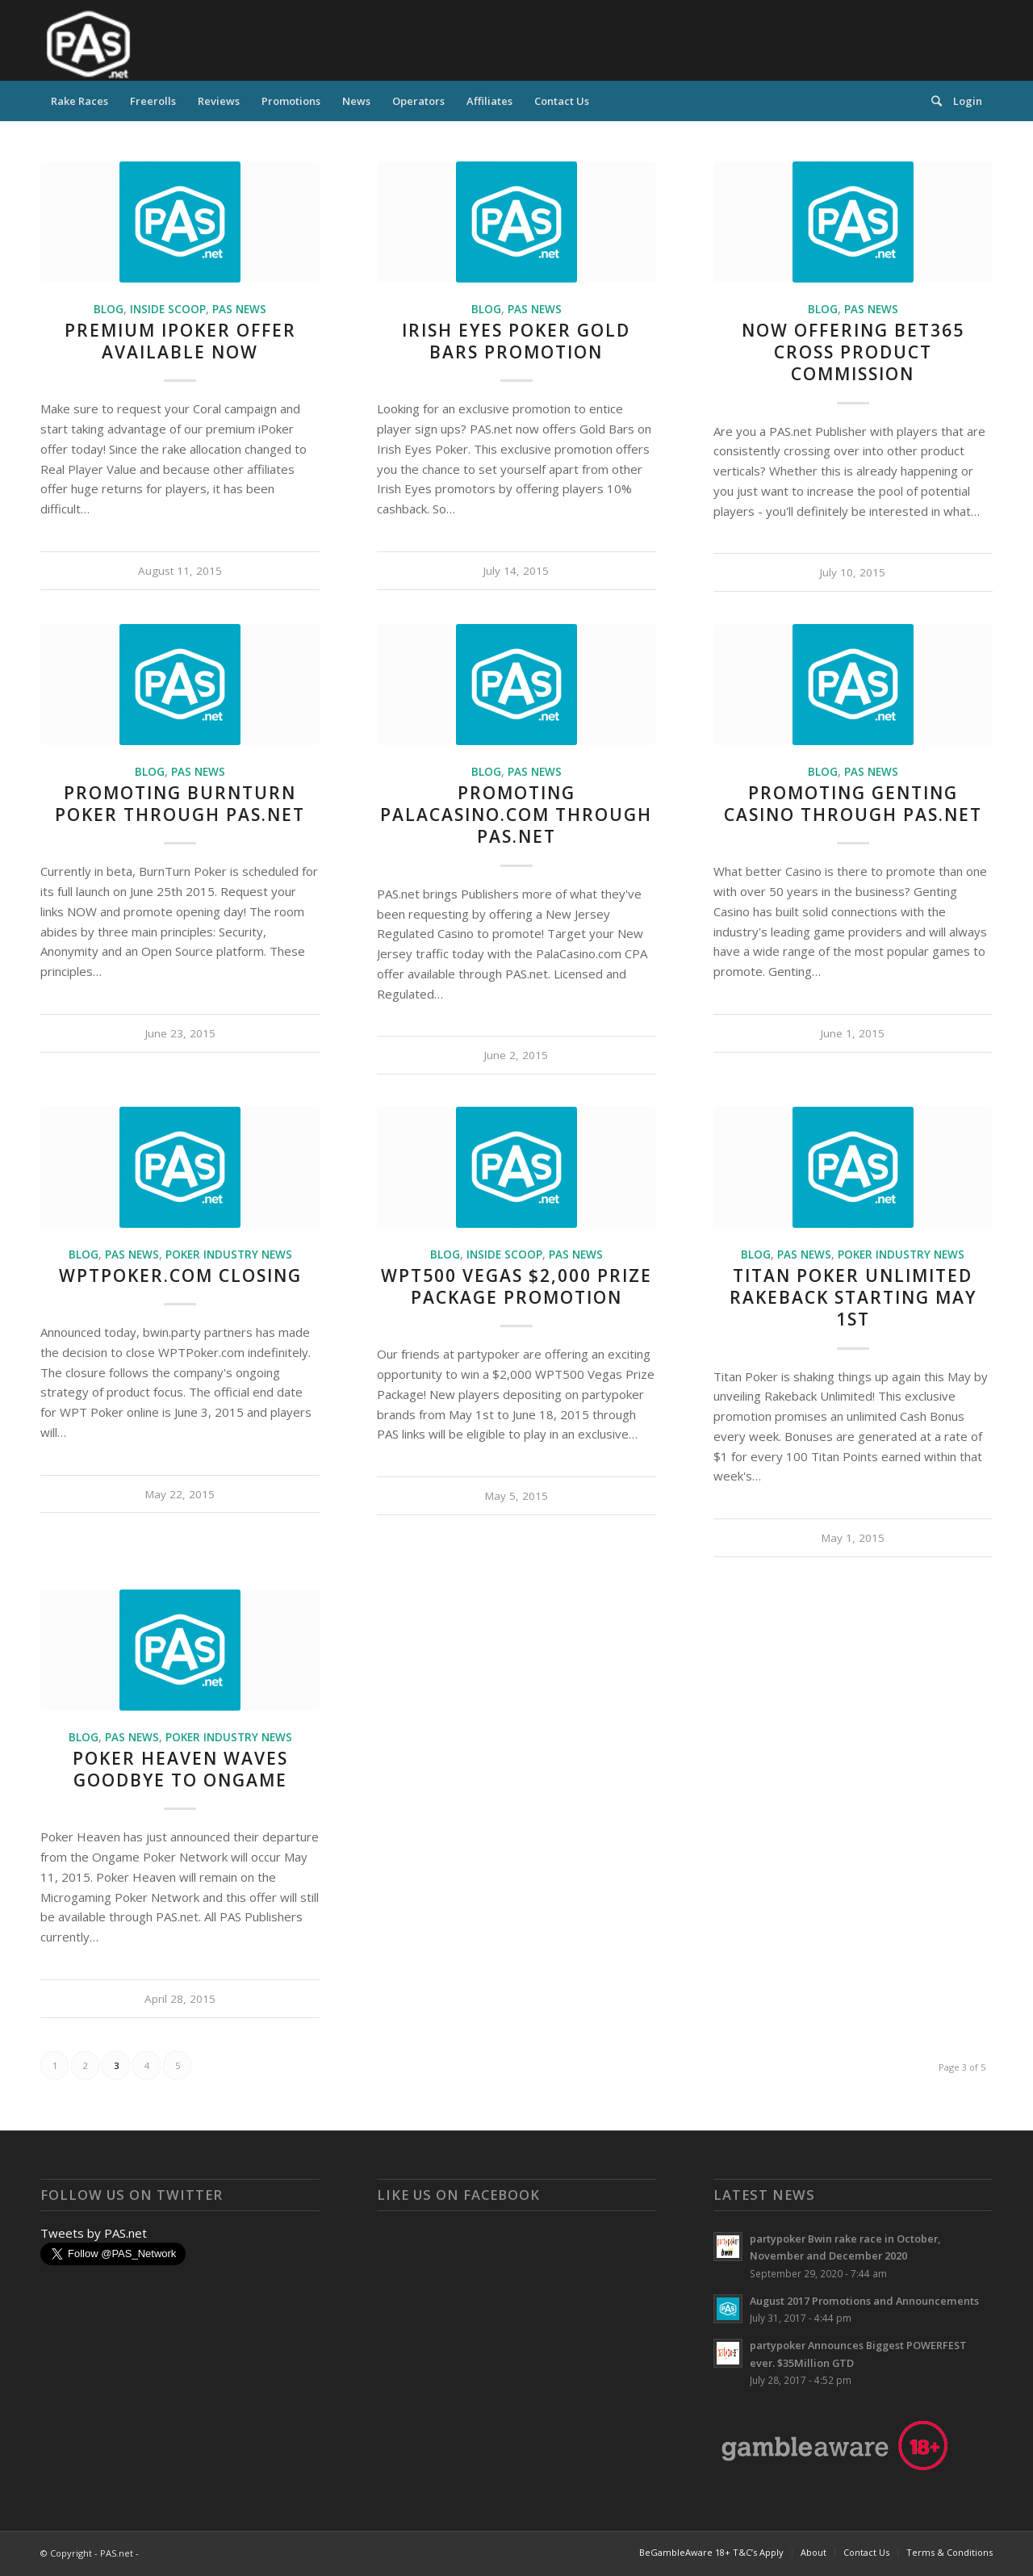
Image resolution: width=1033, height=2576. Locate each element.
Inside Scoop (168, 309)
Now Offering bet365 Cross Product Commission (853, 352)
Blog (108, 309)
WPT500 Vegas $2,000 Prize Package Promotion (516, 1286)
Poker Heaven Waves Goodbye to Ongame (180, 1769)
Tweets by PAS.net (93, 2233)
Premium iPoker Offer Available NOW (180, 341)
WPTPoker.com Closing (180, 1275)
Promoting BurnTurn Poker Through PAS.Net (180, 803)
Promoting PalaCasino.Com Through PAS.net (516, 814)
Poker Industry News (228, 1254)
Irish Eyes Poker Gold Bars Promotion (516, 341)
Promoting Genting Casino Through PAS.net (853, 803)
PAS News (239, 309)
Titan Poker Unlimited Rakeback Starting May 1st (853, 1297)
